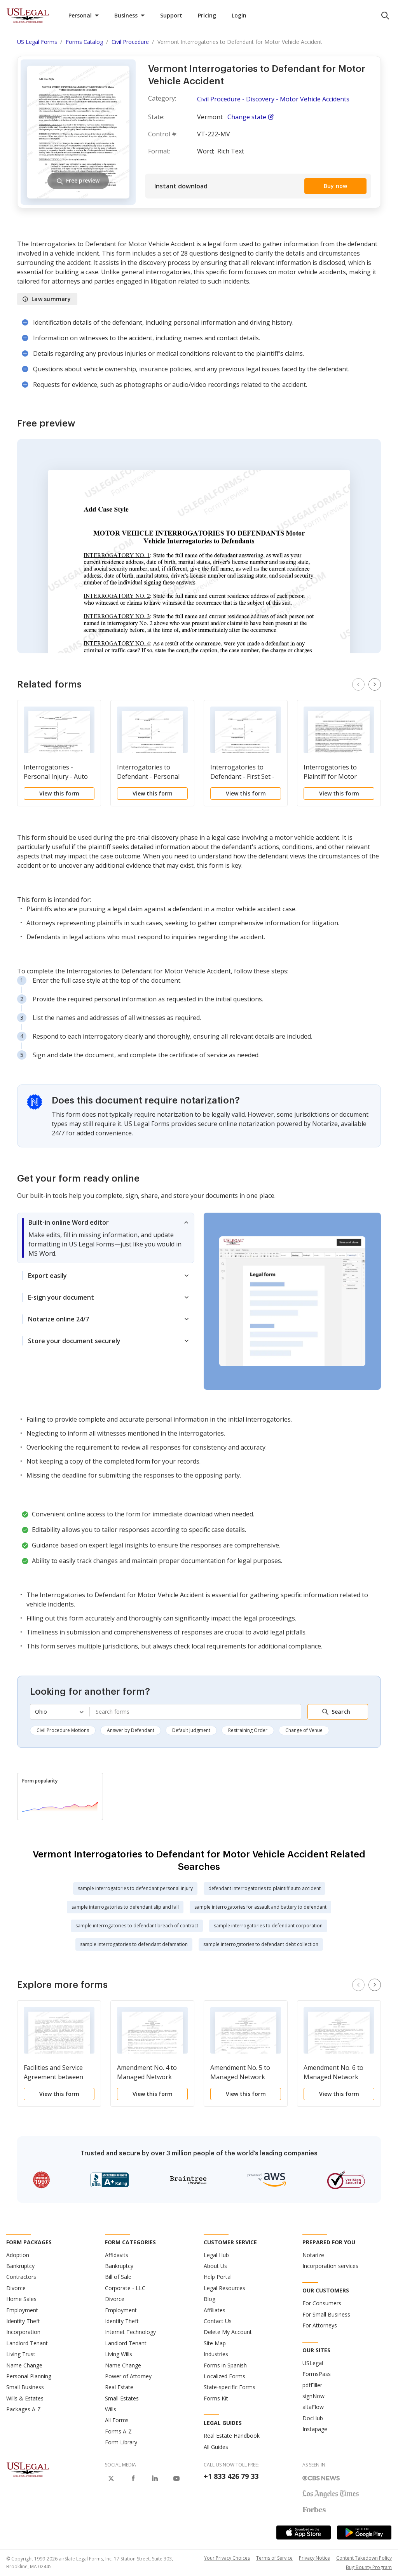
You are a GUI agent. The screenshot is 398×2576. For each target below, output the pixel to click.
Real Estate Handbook (232, 2435)
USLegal (312, 2363)
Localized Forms (224, 2376)
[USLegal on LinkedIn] (154, 2478)
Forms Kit (216, 2398)
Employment (22, 2310)
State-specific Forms (229, 2387)
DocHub (312, 2418)
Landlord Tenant (27, 2343)
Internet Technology (130, 2332)
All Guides (216, 2447)
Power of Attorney (128, 2376)
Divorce (16, 2288)
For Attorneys (319, 2325)
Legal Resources (224, 2288)
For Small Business (326, 2314)
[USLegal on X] (111, 2478)
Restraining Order (247, 1730)
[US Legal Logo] (28, 2469)
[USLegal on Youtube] (176, 2478)
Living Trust (20, 2354)
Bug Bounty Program (369, 2567)
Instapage (314, 2429)
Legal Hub (216, 2255)
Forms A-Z (118, 2431)
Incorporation (23, 2332)
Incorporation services (330, 2266)
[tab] (105, 1238)
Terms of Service (274, 2558)
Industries (216, 2354)
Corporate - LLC (125, 2288)
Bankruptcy (20, 2266)
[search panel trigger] (385, 15)
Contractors (21, 2276)
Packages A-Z (23, 2409)
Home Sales (21, 2299)
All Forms (117, 2420)
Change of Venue (304, 1730)
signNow (313, 2396)
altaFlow (313, 2407)
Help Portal (218, 2276)
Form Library (121, 2442)
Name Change (24, 2365)
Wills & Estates (25, 2398)
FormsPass (316, 2374)
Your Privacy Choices (227, 2558)
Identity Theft (23, 2321)
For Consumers (321, 2303)
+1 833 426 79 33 (231, 2476)
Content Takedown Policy (364, 2558)
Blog (209, 2299)
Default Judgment (191, 1730)
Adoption (17, 2255)
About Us (215, 2266)
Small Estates (122, 2398)
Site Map (215, 2343)
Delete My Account (228, 2332)
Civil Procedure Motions (63, 1730)
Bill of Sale (118, 2276)
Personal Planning (28, 2376)
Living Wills (118, 2354)
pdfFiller (312, 2385)
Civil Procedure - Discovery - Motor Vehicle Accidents (273, 99)
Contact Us (218, 2321)
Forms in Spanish (225, 2365)
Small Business (25, 2387)
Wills (110, 2409)
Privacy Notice (314, 2558)
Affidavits (116, 2255)
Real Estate (119, 2387)
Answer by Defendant (130, 1730)
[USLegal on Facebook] (133, 2478)
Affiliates (214, 2310)
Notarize (313, 2255)
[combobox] (195, 1712)
